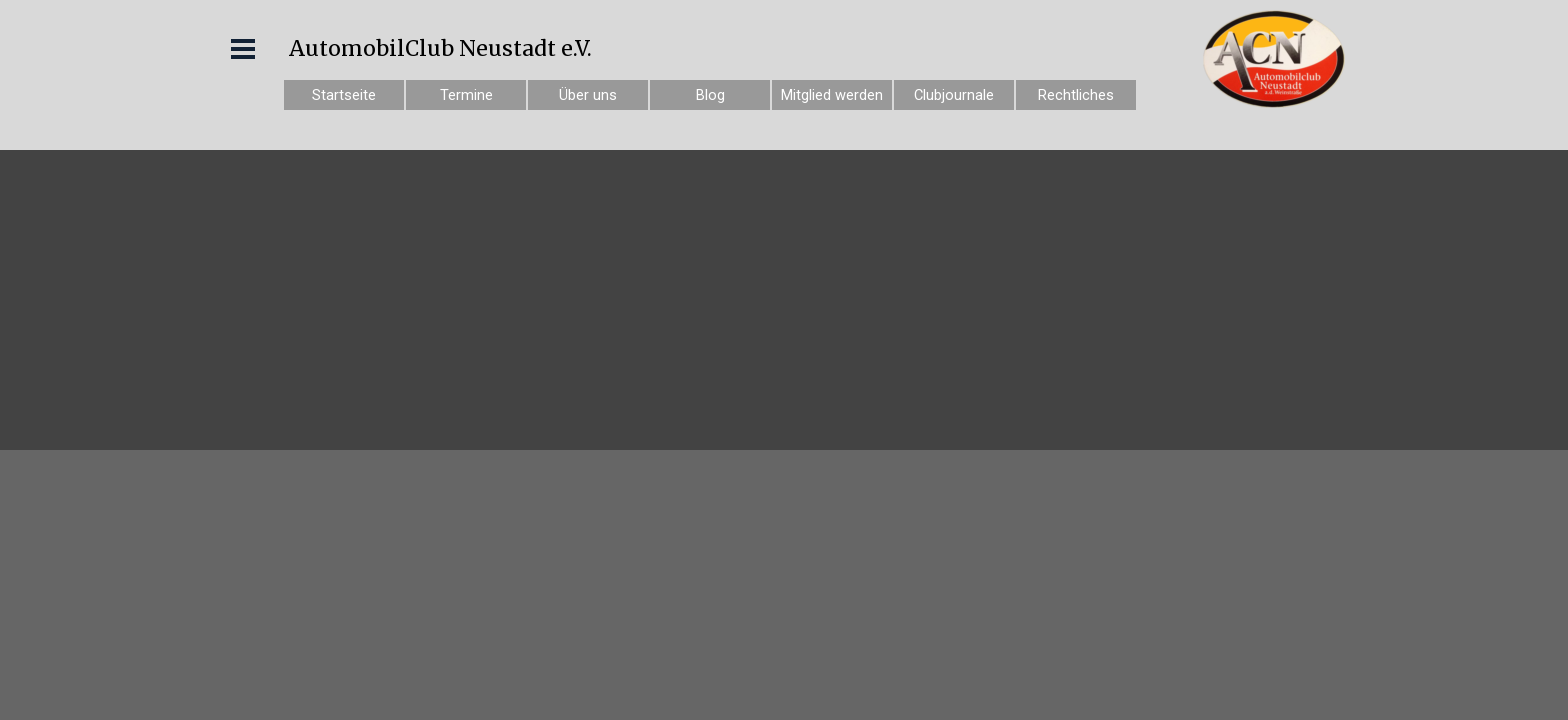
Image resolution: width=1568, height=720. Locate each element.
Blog (710, 95)
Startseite (344, 95)
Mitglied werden (832, 95)
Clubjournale (954, 95)
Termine (466, 95)
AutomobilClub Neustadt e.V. (440, 48)
